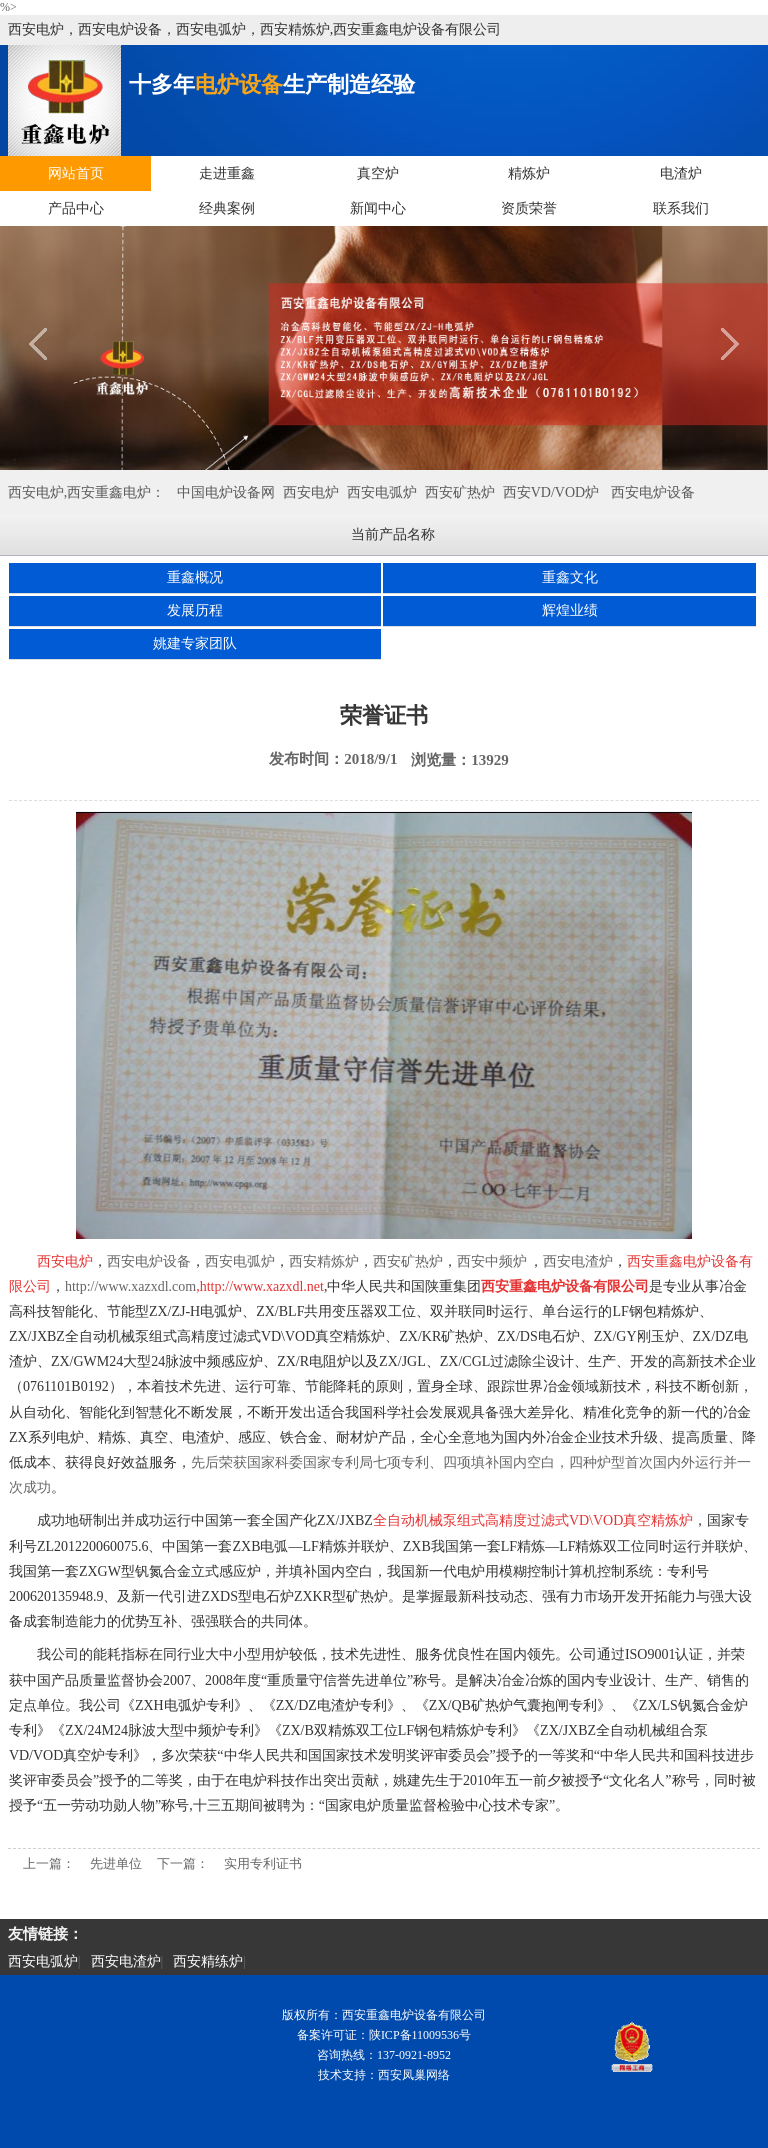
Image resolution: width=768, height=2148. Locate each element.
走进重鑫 (227, 173)
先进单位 (116, 1863)
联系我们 (681, 208)
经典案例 (227, 208)
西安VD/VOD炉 (551, 492)
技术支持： (348, 2075)
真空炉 (378, 173)
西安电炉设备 (653, 492)
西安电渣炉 (126, 1961)
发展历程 (195, 610)
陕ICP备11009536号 (420, 2035)
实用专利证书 (263, 1863)
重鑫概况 (195, 577)
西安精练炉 (208, 1961)
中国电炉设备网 (226, 492)
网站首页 (76, 173)
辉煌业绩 (570, 610)
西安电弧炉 (382, 492)
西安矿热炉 (460, 492)
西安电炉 (311, 492)
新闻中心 (378, 208)
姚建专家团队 (195, 643)
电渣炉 (681, 173)
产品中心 (76, 208)
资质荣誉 (529, 208)
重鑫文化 (570, 577)
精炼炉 (529, 173)
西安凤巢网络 (414, 2075)
